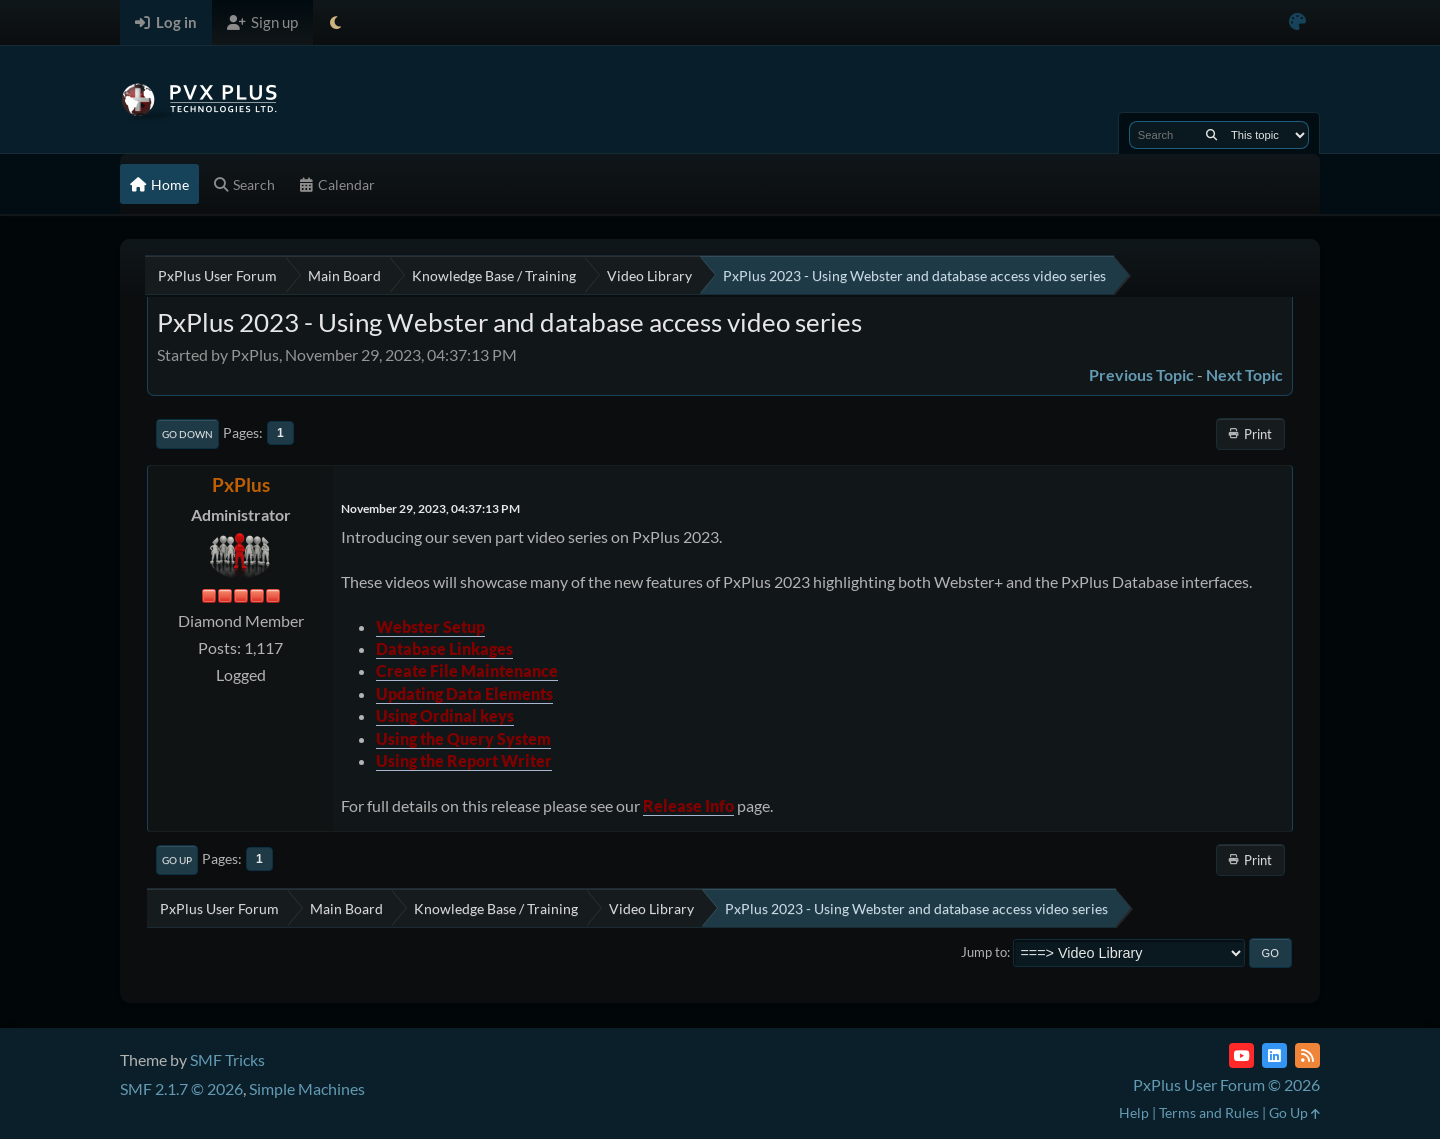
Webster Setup (430, 626)
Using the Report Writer (464, 760)
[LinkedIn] (1274, 1055)
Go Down (187, 434)
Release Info (688, 805)
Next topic (1244, 374)
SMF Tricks (227, 1059)
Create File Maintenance (467, 670)
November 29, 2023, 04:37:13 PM (430, 508)
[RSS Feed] (1307, 1055)
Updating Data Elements (464, 693)
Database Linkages (444, 648)
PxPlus (241, 484)
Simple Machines (307, 1088)
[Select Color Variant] (1297, 22)
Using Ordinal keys (445, 715)
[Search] (1211, 135)
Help (1134, 1112)
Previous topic (1141, 374)
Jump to (984, 952)
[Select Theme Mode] (335, 22)
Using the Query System (463, 738)
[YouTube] (1241, 1055)
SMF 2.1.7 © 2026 (181, 1088)
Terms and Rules (1209, 1112)
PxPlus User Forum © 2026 (1226, 1084)
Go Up (177, 860)
